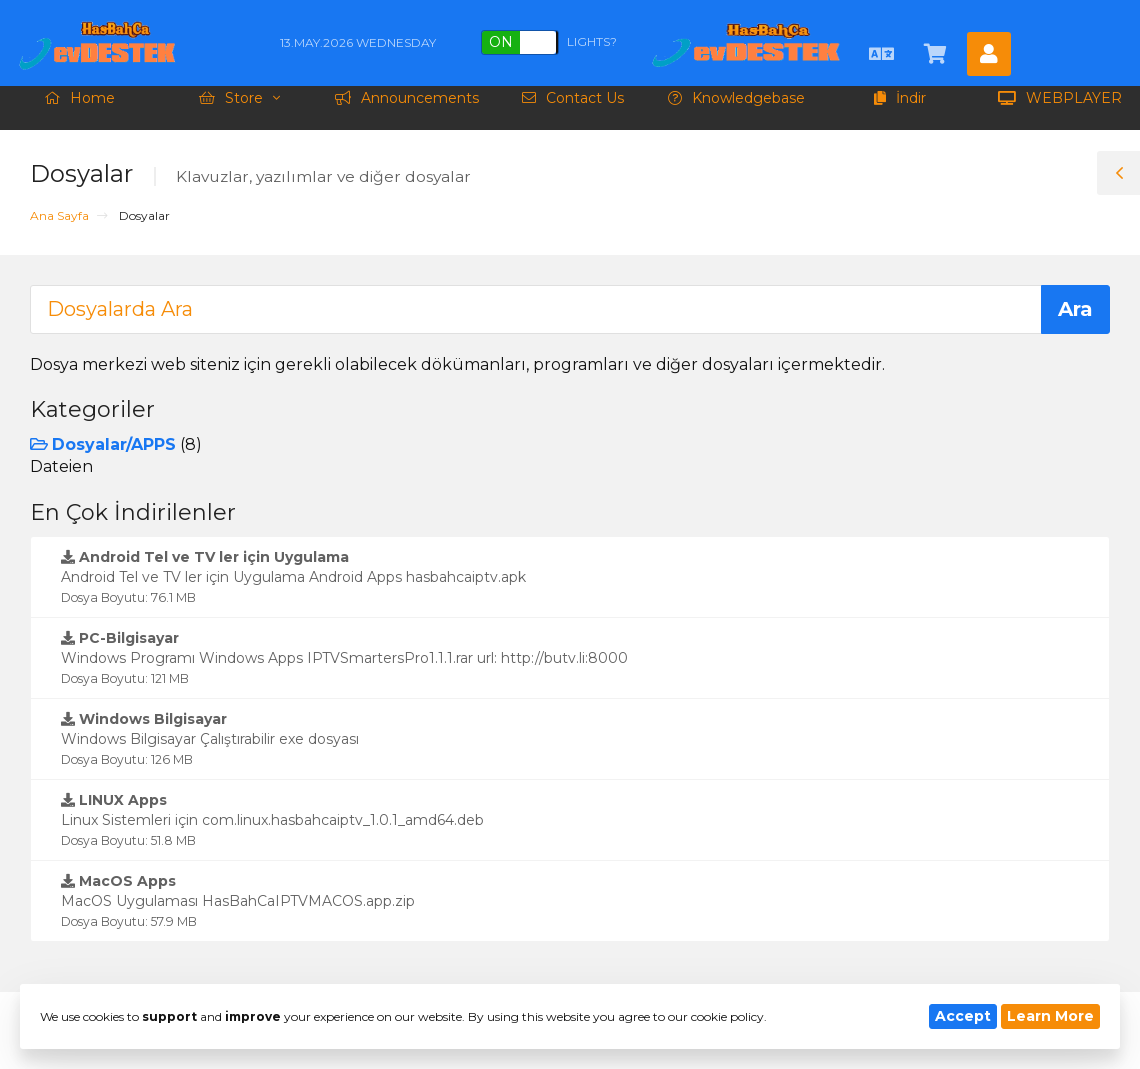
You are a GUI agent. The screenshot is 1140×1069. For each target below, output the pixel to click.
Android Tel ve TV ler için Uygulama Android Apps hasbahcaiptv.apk (293, 576)
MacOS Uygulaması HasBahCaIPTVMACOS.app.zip (238, 900)
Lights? (549, 42)
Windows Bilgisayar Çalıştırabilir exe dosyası (210, 738)
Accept (963, 1016)
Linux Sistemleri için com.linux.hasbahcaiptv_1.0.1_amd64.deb (272, 819)
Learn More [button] (1050, 1016)
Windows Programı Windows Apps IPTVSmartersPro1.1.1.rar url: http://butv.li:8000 (344, 657)
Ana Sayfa (59, 215)
